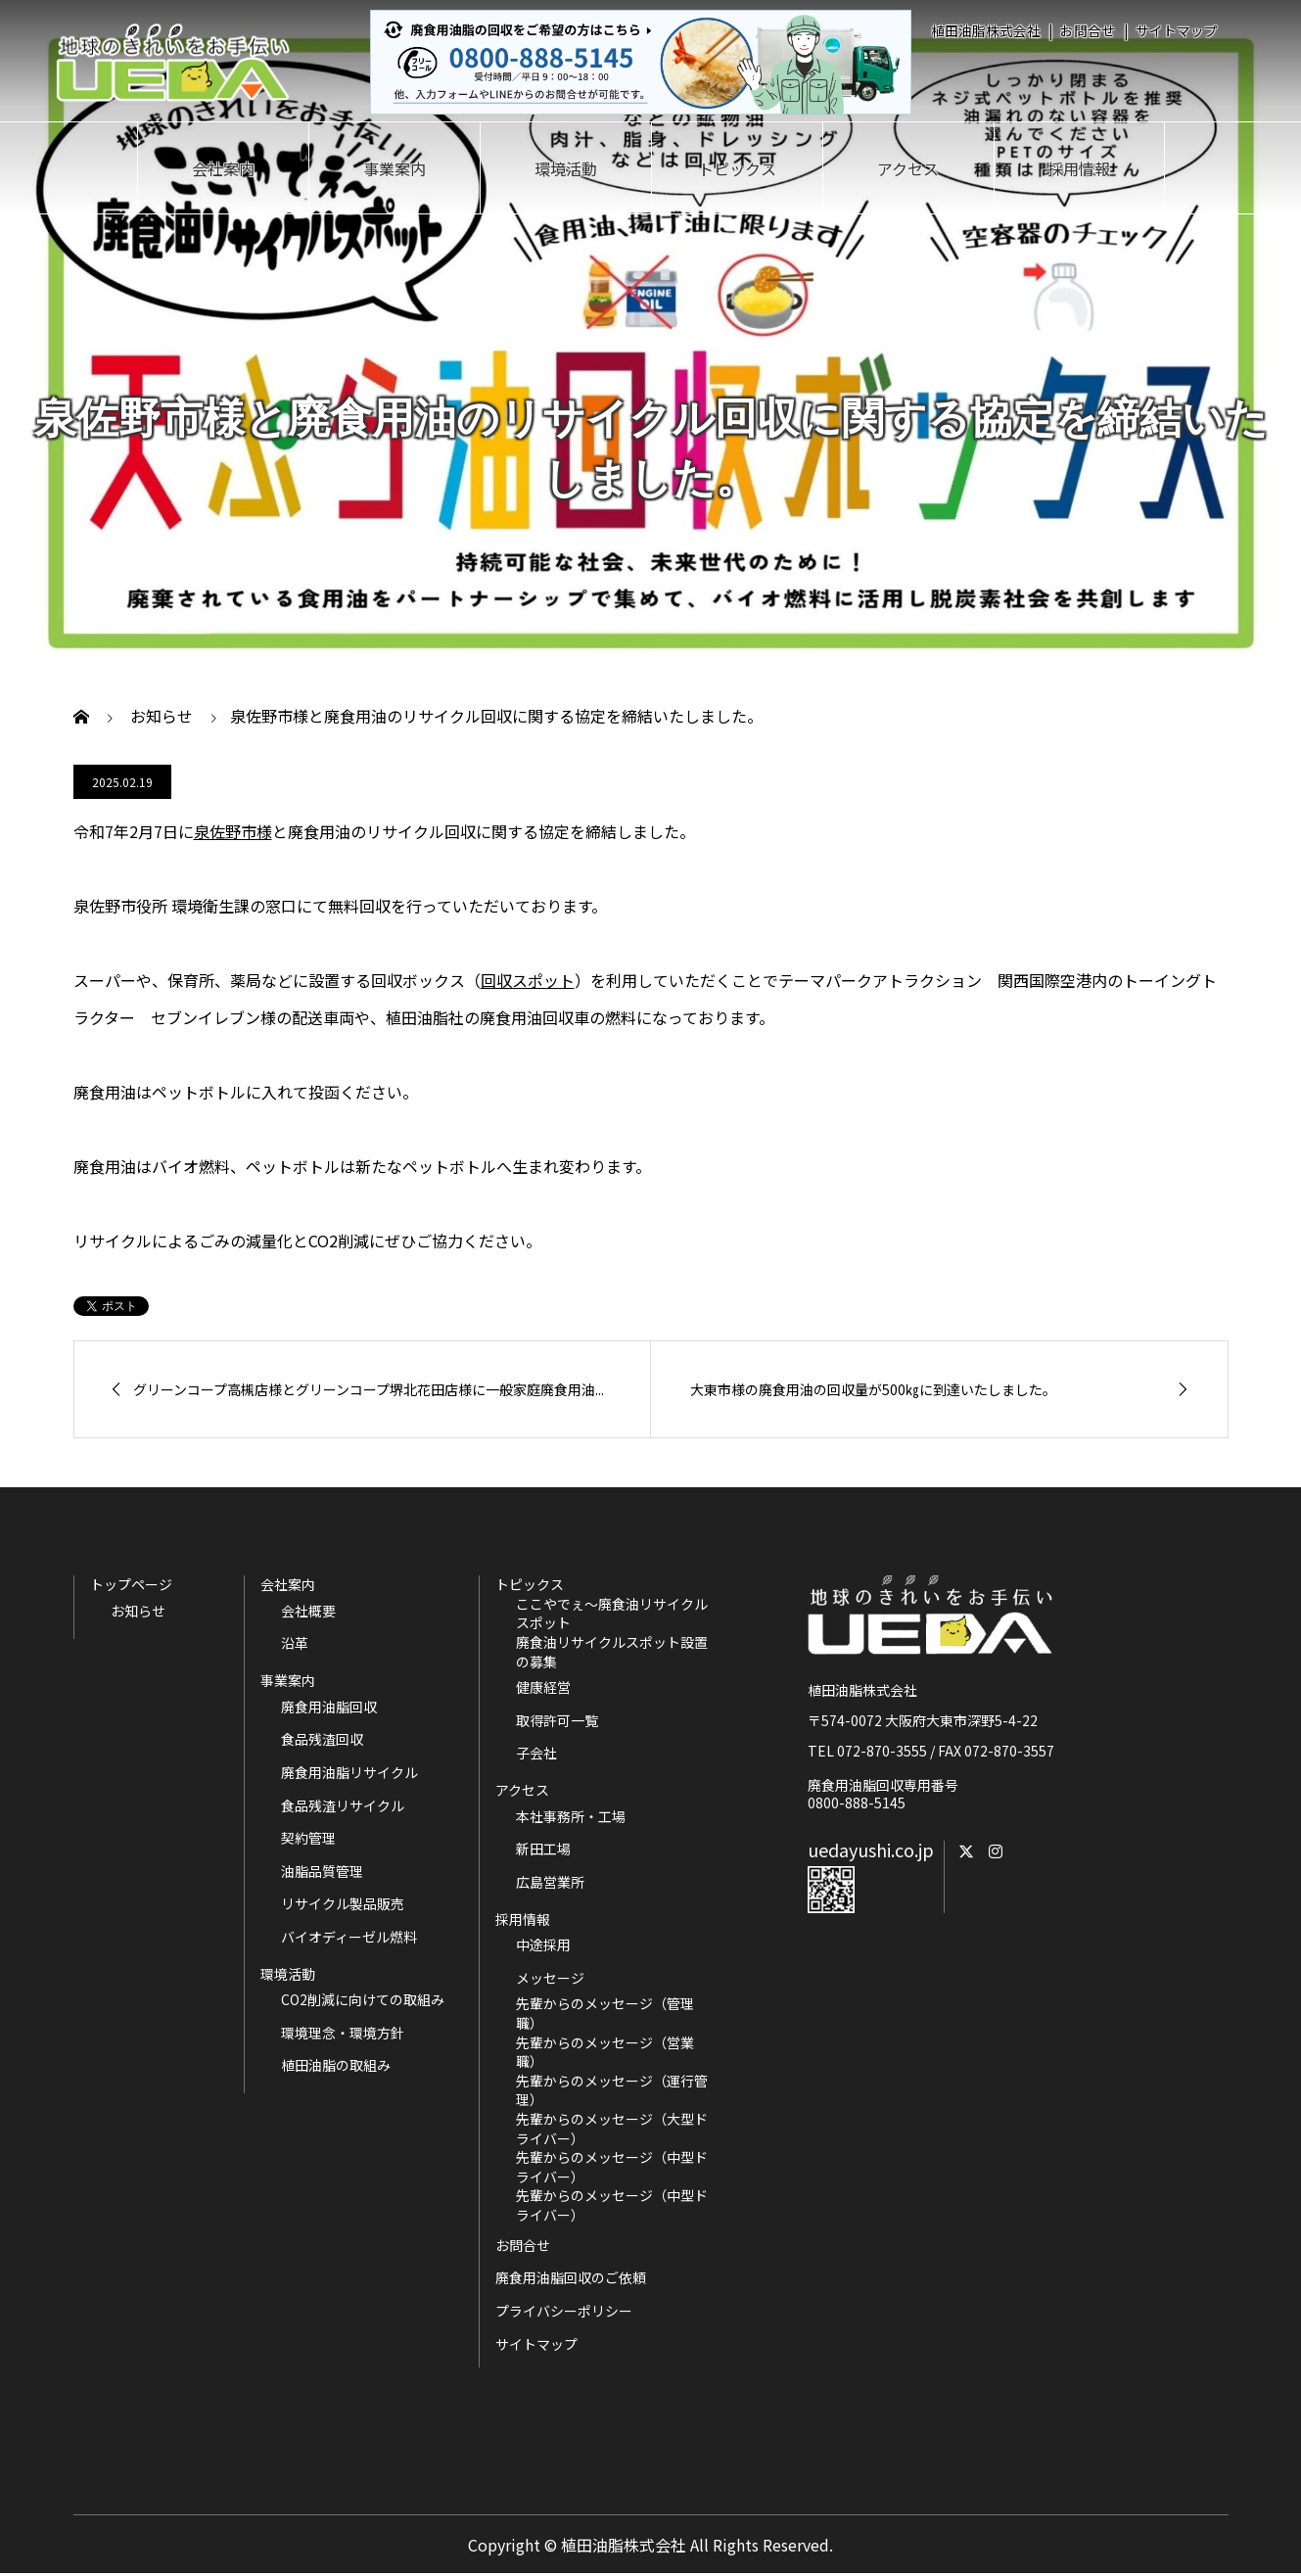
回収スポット (528, 980)
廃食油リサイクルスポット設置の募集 (612, 1652)
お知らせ (138, 1611)
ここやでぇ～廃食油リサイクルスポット (612, 1614)
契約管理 (308, 1838)
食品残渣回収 (322, 1739)
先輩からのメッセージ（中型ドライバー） (612, 2167)
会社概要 (308, 1611)
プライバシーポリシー (563, 2310)
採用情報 (1078, 168)
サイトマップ (1177, 30)
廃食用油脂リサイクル (349, 1772)
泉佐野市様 (233, 831)
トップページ (131, 1584)
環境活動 (565, 168)
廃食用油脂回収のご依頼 (570, 2277)
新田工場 (543, 1849)
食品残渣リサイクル (342, 1806)
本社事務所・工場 (571, 1816)
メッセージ (550, 1978)
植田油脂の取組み (336, 2065)
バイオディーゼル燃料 (349, 1937)
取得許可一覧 (557, 1720)
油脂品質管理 (322, 1871)
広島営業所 (550, 1882)
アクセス (908, 168)
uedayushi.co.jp (871, 1849)
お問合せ (1087, 30)
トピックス (737, 168)
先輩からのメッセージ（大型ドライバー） (612, 2129)
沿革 (294, 1643)
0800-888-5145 (857, 1802)
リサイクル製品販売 (342, 1904)
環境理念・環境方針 (342, 2033)
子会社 (536, 1753)
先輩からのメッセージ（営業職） (605, 2053)
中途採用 (543, 1945)
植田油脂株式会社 (986, 30)
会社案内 (223, 168)
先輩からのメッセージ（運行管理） (612, 2091)
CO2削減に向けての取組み (362, 2000)
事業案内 (394, 168)
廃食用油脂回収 (329, 1707)
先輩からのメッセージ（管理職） (605, 2013)
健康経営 (543, 1687)
